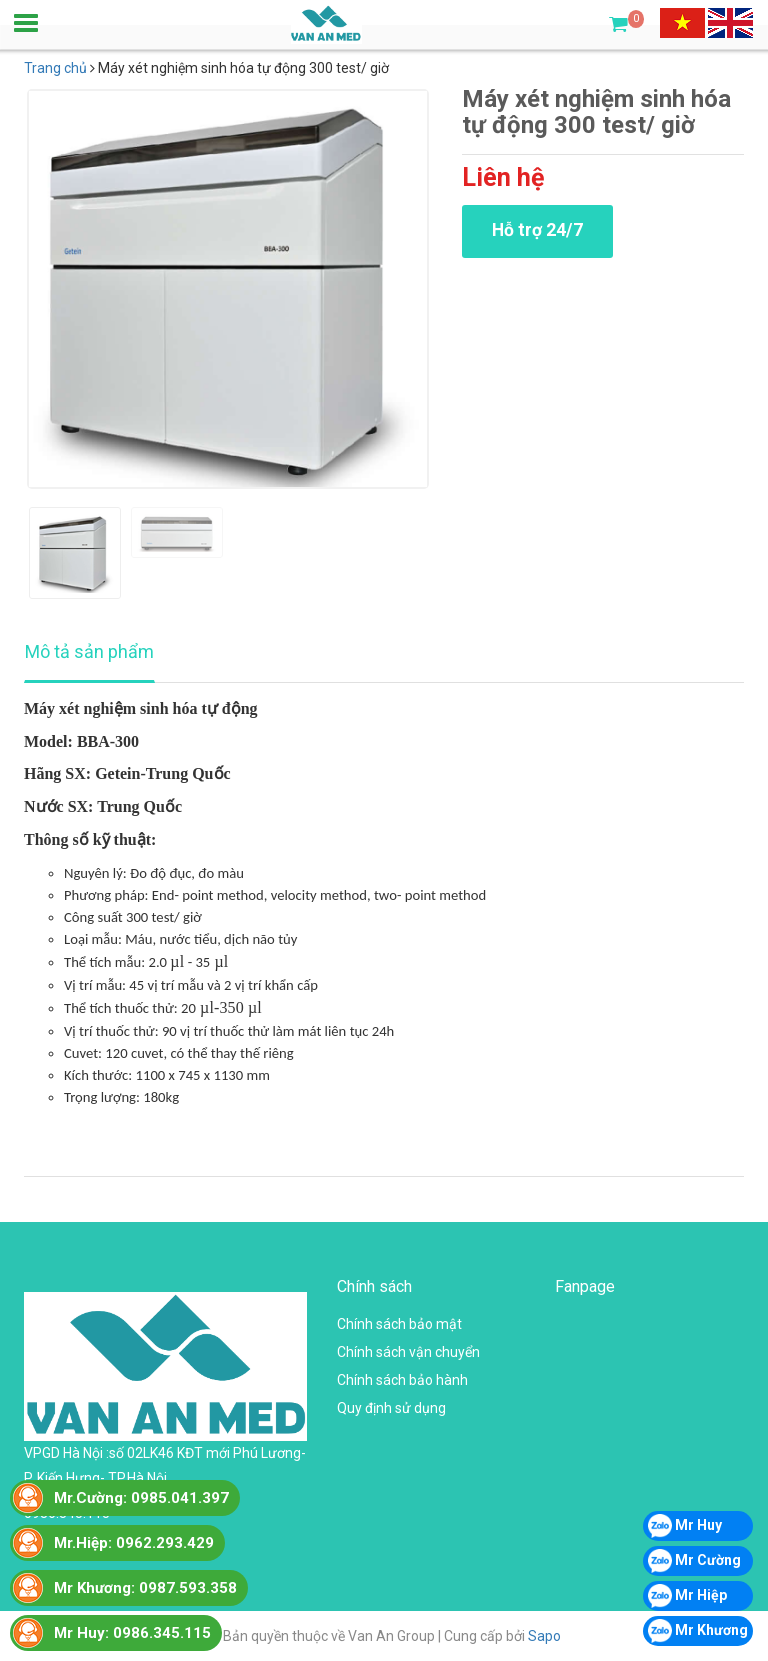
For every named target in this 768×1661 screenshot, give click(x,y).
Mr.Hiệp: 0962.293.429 (134, 1543)
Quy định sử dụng (391, 1408)
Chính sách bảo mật (399, 1324)
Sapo (544, 1636)
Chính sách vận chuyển (408, 1352)
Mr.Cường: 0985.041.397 (141, 1498)
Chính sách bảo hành (402, 1380)
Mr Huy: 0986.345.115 (132, 1633)
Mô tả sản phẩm (89, 651)
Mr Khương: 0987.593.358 (145, 1588)
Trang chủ (55, 68)
